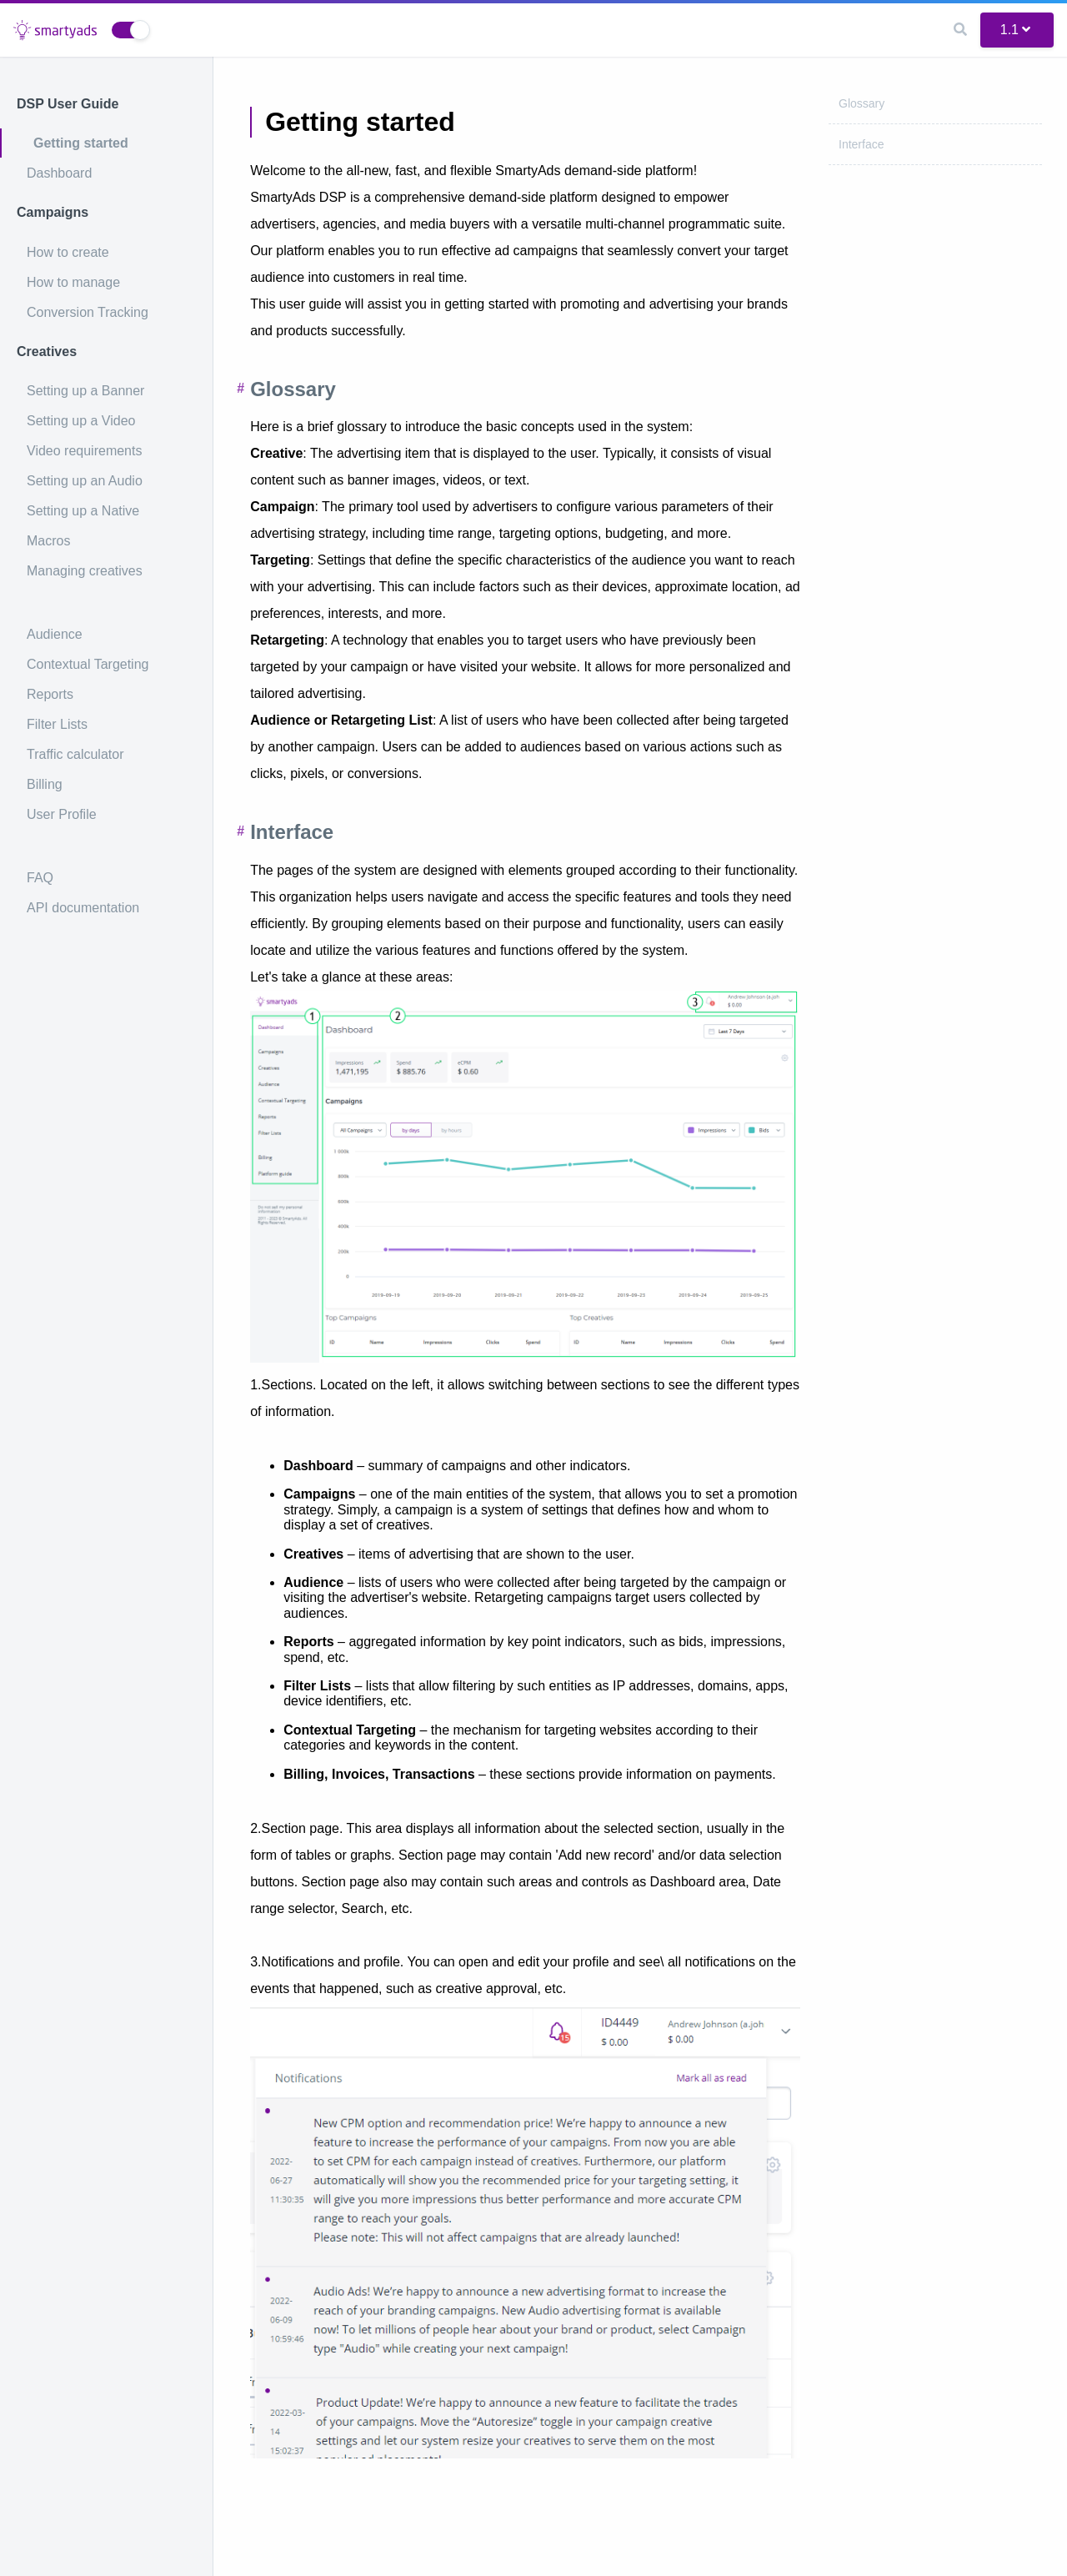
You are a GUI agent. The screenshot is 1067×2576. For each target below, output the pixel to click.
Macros (48, 541)
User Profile (62, 814)
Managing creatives (85, 571)
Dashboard (59, 173)
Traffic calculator (75, 754)
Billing (45, 784)
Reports (50, 694)
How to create (68, 252)
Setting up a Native (83, 511)
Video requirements (84, 451)
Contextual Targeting (87, 664)
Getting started (80, 143)
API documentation (83, 908)
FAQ (40, 878)
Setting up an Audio (85, 481)
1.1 (1015, 30)
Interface (861, 144)
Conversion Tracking (87, 312)
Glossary (861, 103)
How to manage (73, 282)
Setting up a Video (81, 421)
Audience (55, 634)
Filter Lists (57, 724)
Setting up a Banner (85, 391)
